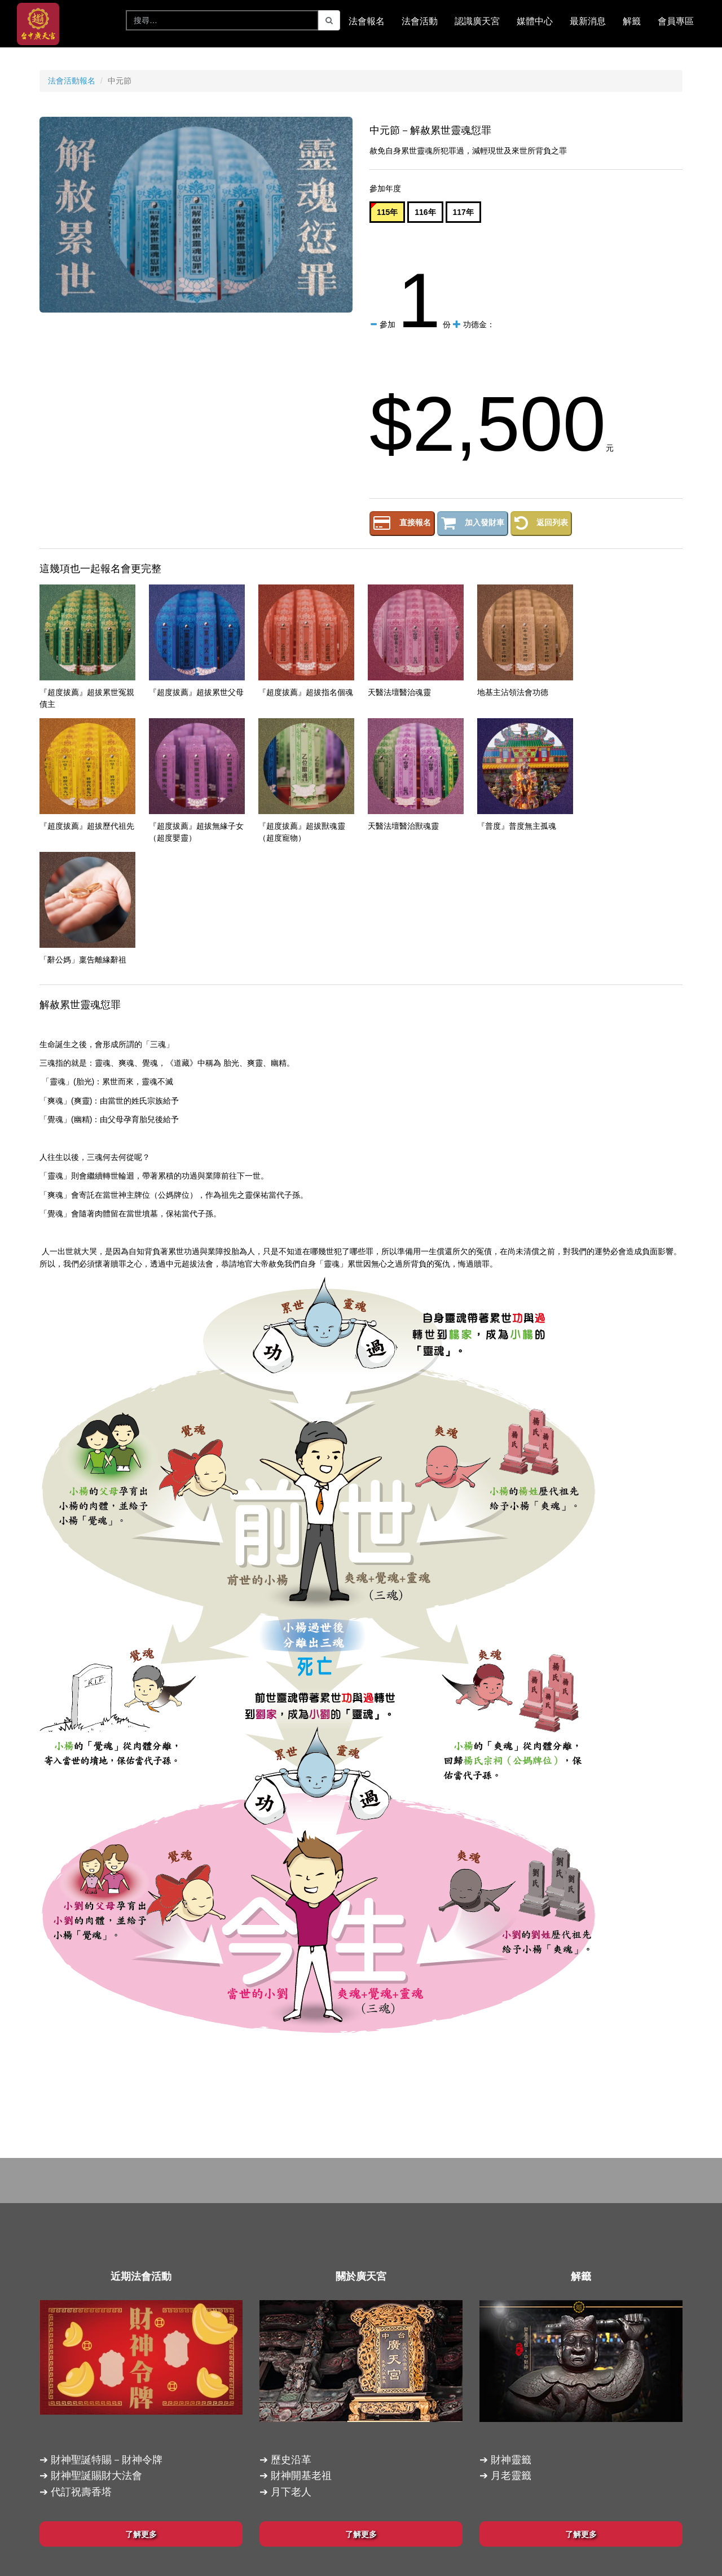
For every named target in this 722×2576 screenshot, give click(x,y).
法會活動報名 (71, 80)
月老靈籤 (511, 2475)
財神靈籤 (511, 2459)
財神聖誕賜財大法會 (96, 2475)
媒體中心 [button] (535, 21)
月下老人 (291, 2492)
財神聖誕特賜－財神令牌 (106, 2459)
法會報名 (367, 21)
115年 (387, 212)
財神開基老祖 (301, 2475)
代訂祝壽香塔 (81, 2492)
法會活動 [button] (420, 21)
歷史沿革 (291, 2459)
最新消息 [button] (588, 21)
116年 (425, 212)
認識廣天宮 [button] (477, 21)
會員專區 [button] (676, 21)
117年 (463, 212)
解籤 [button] (632, 21)
